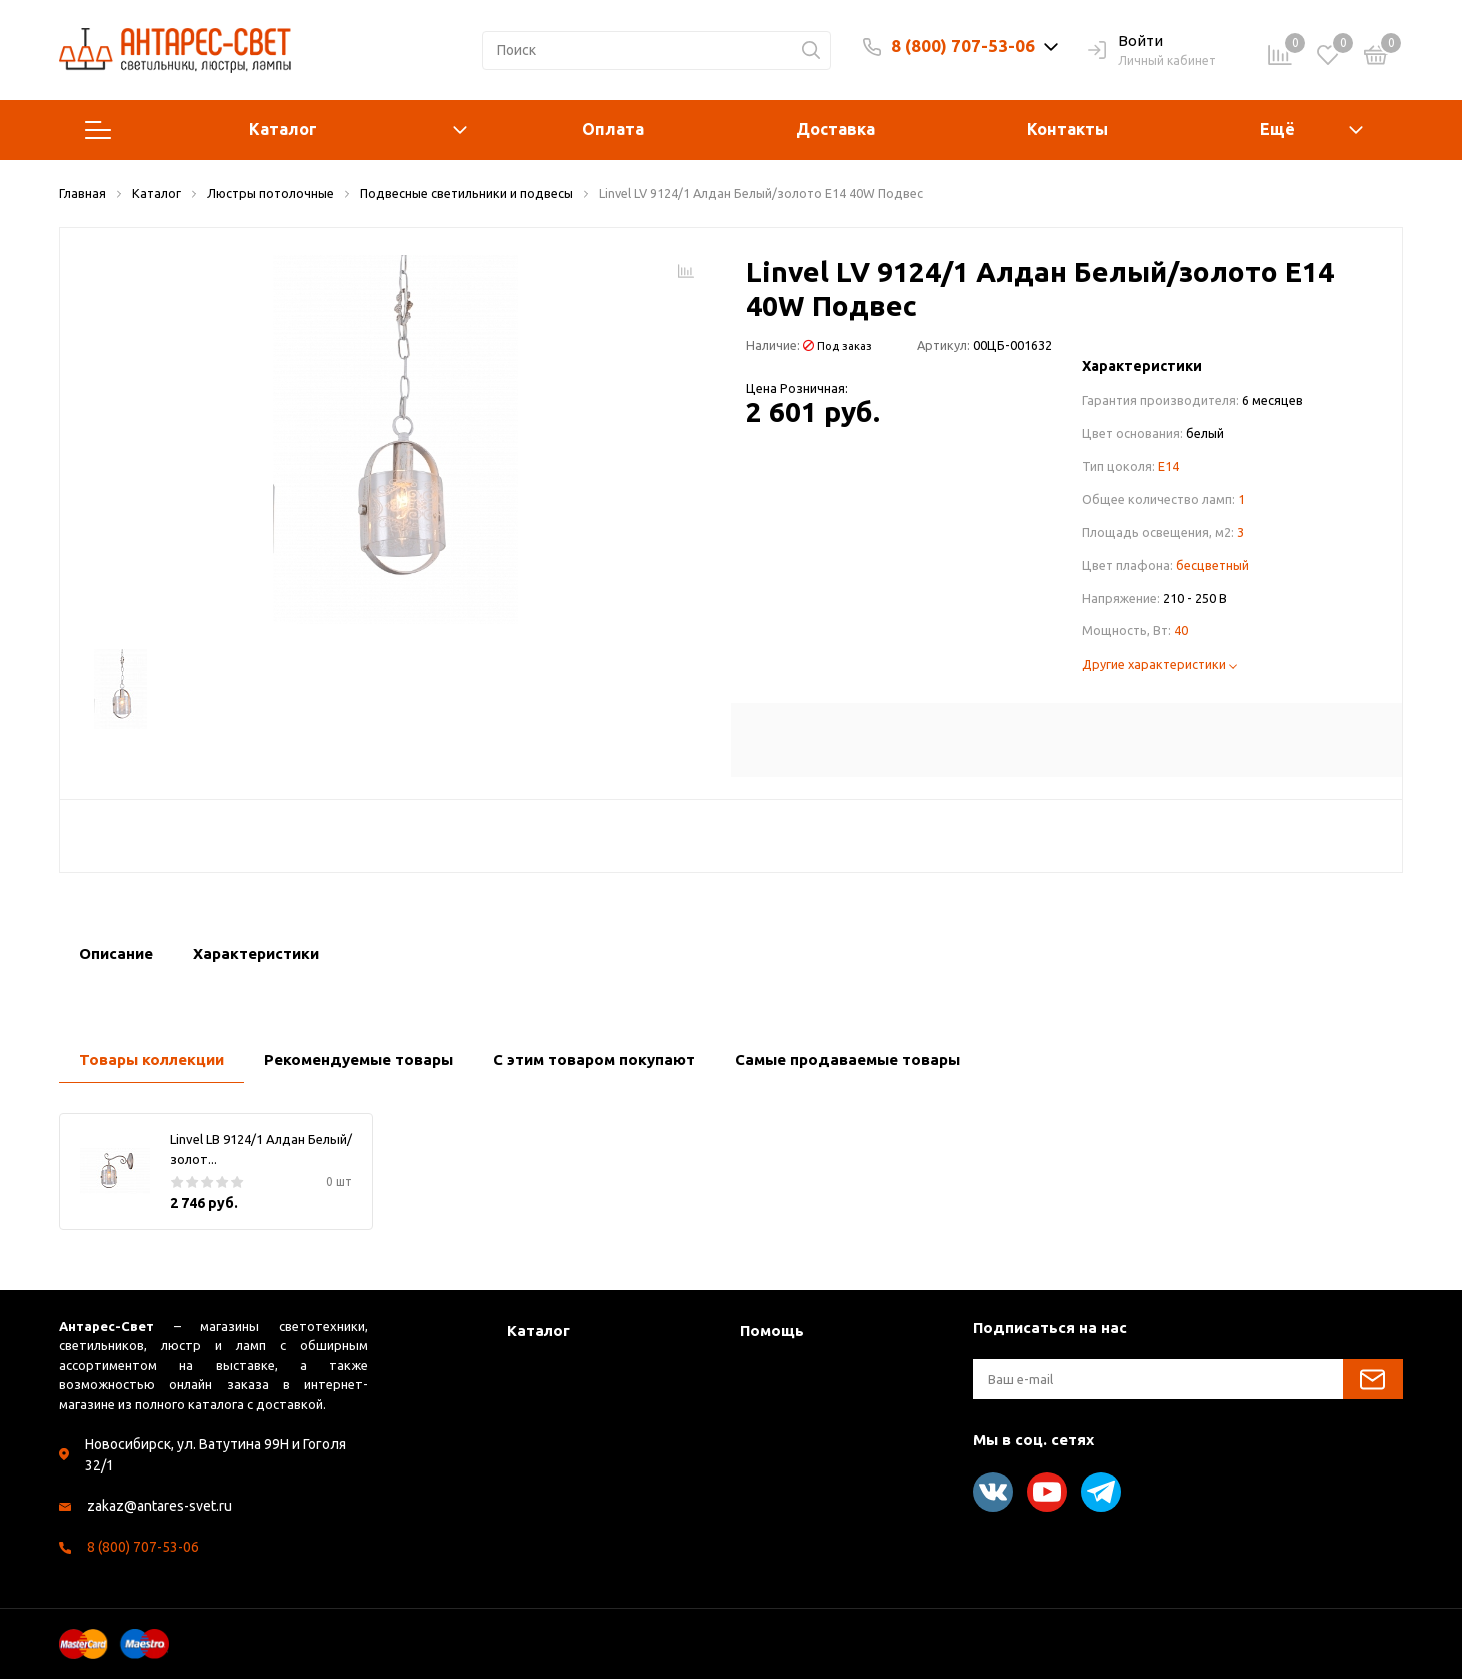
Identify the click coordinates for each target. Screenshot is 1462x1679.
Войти (1125, 42)
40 (1181, 630)
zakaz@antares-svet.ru (159, 1506)
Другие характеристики (1159, 664)
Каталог (276, 130)
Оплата (613, 129)
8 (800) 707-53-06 (963, 45)
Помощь (772, 1330)
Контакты (1067, 129)
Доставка (835, 129)
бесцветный (1212, 565)
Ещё (1277, 129)
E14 (1168, 466)
